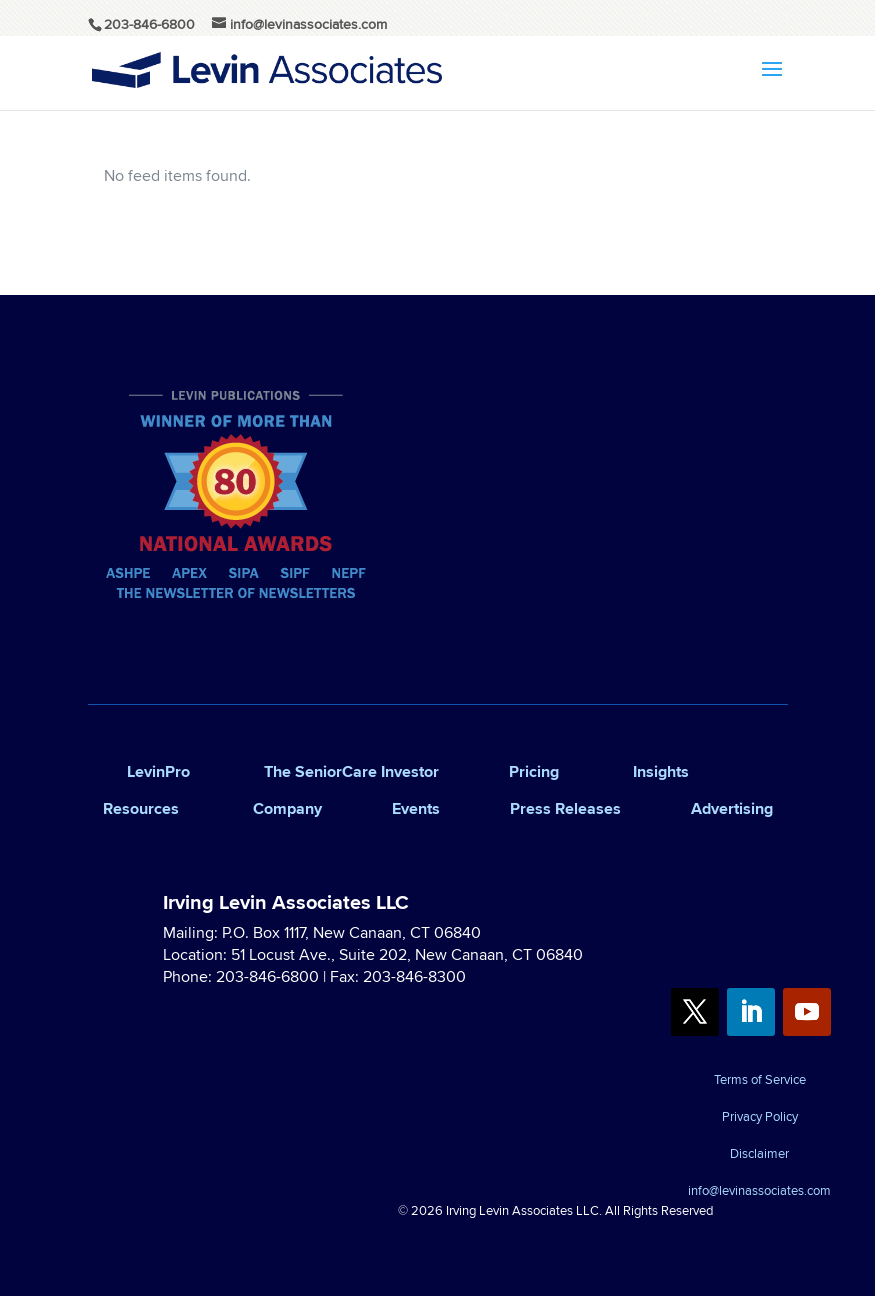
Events (416, 808)
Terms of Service (760, 1081)
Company (287, 808)
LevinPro (158, 771)
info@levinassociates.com (759, 1192)
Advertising (732, 808)
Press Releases (565, 808)
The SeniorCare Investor (351, 771)
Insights (661, 771)
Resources (141, 808)
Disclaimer (759, 1155)
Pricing (534, 771)
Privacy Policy (760, 1118)
